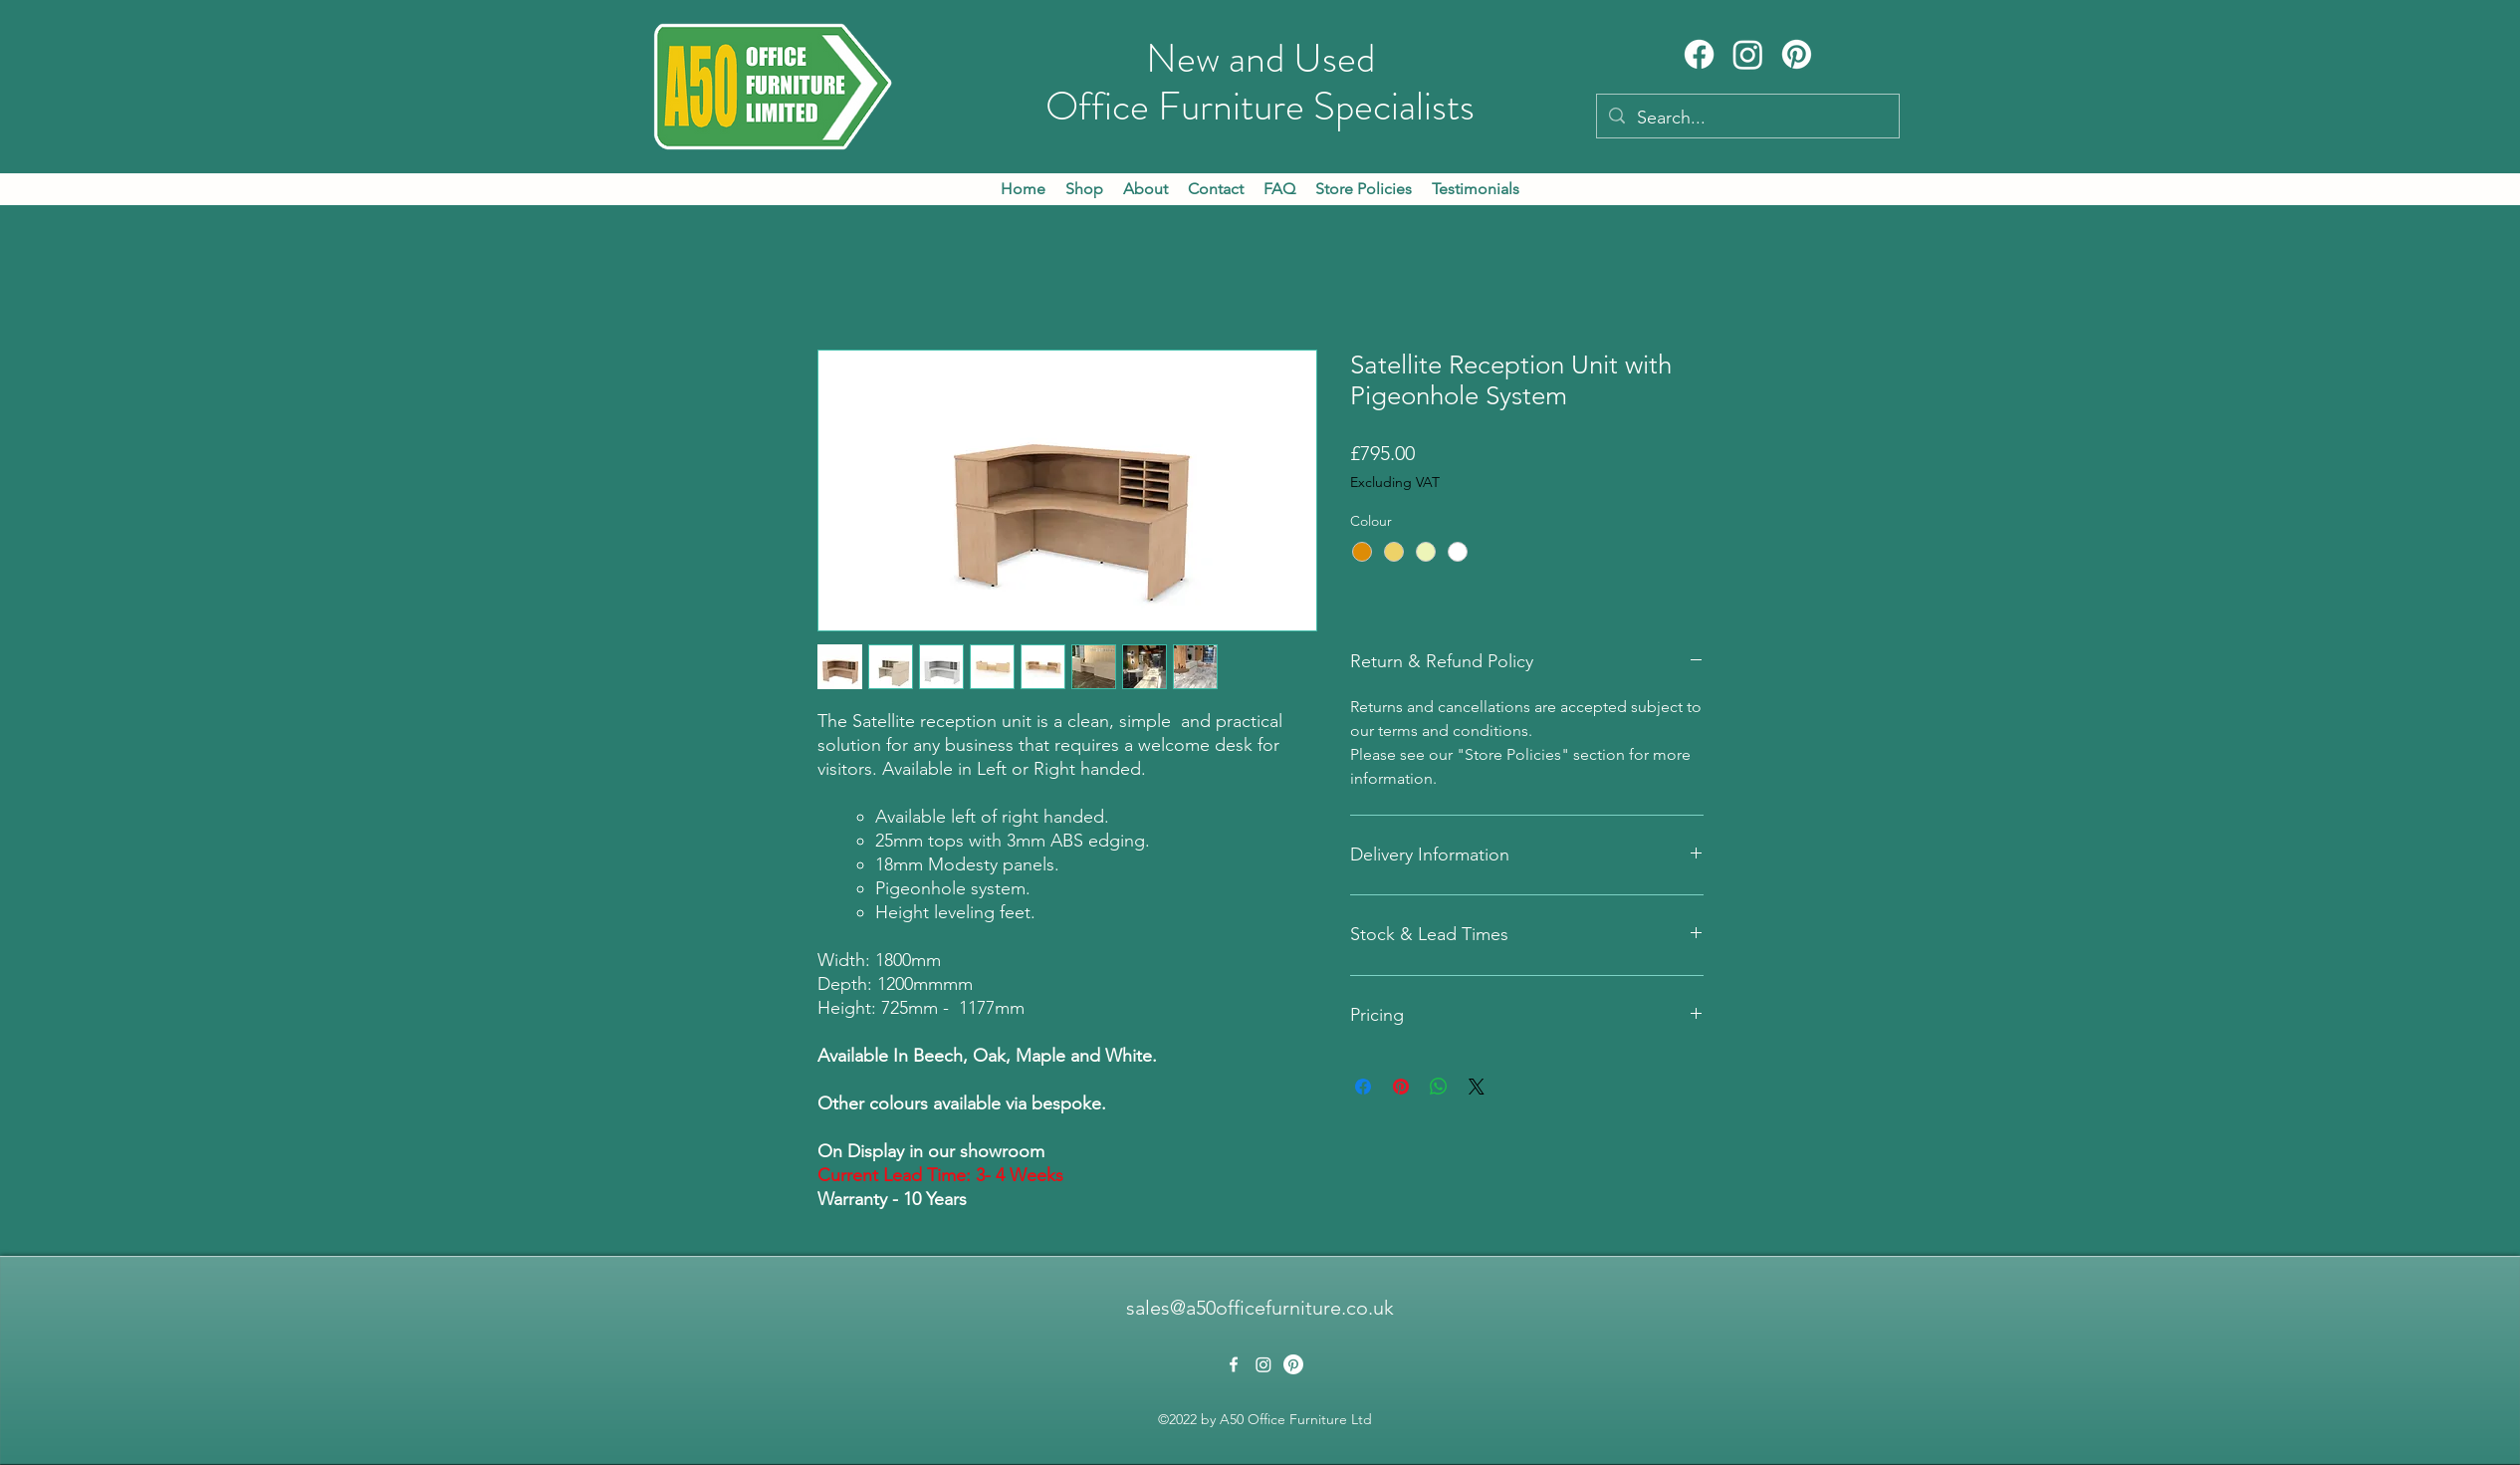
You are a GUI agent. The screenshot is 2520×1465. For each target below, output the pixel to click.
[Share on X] (1477, 1087)
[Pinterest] (1796, 54)
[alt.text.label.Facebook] (1234, 1364)
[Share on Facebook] (1363, 1087)
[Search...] (1747, 118)
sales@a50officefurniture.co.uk (1260, 1308)
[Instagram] (1747, 54)
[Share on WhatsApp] (1439, 1087)
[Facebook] (1699, 54)
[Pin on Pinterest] (1401, 1087)
